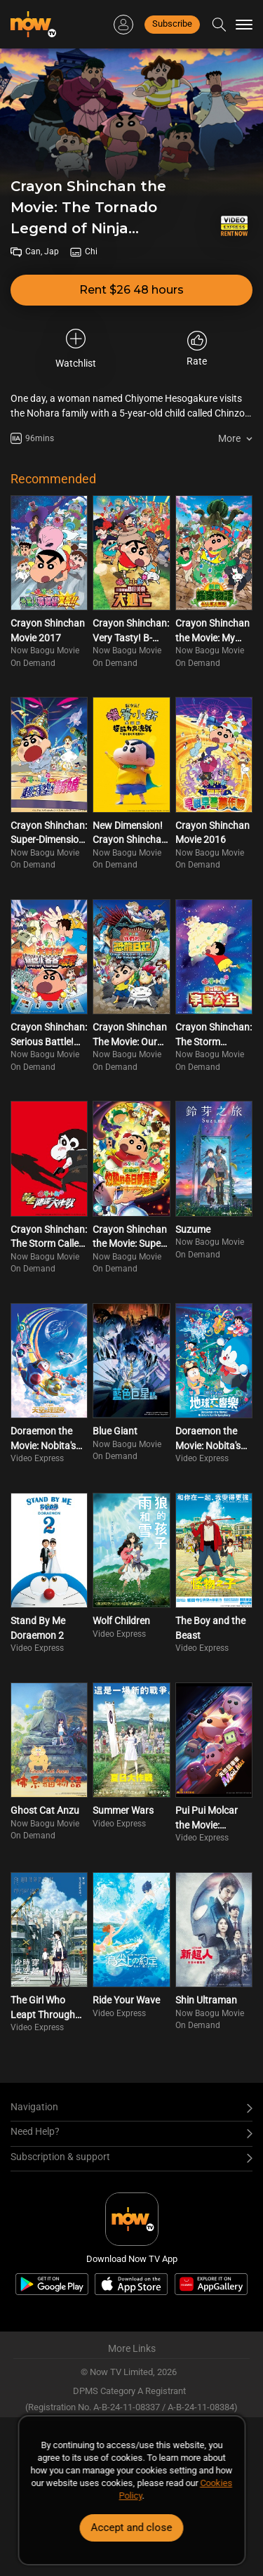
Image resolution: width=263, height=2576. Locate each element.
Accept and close (132, 2527)
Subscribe (172, 23)
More (229, 438)
